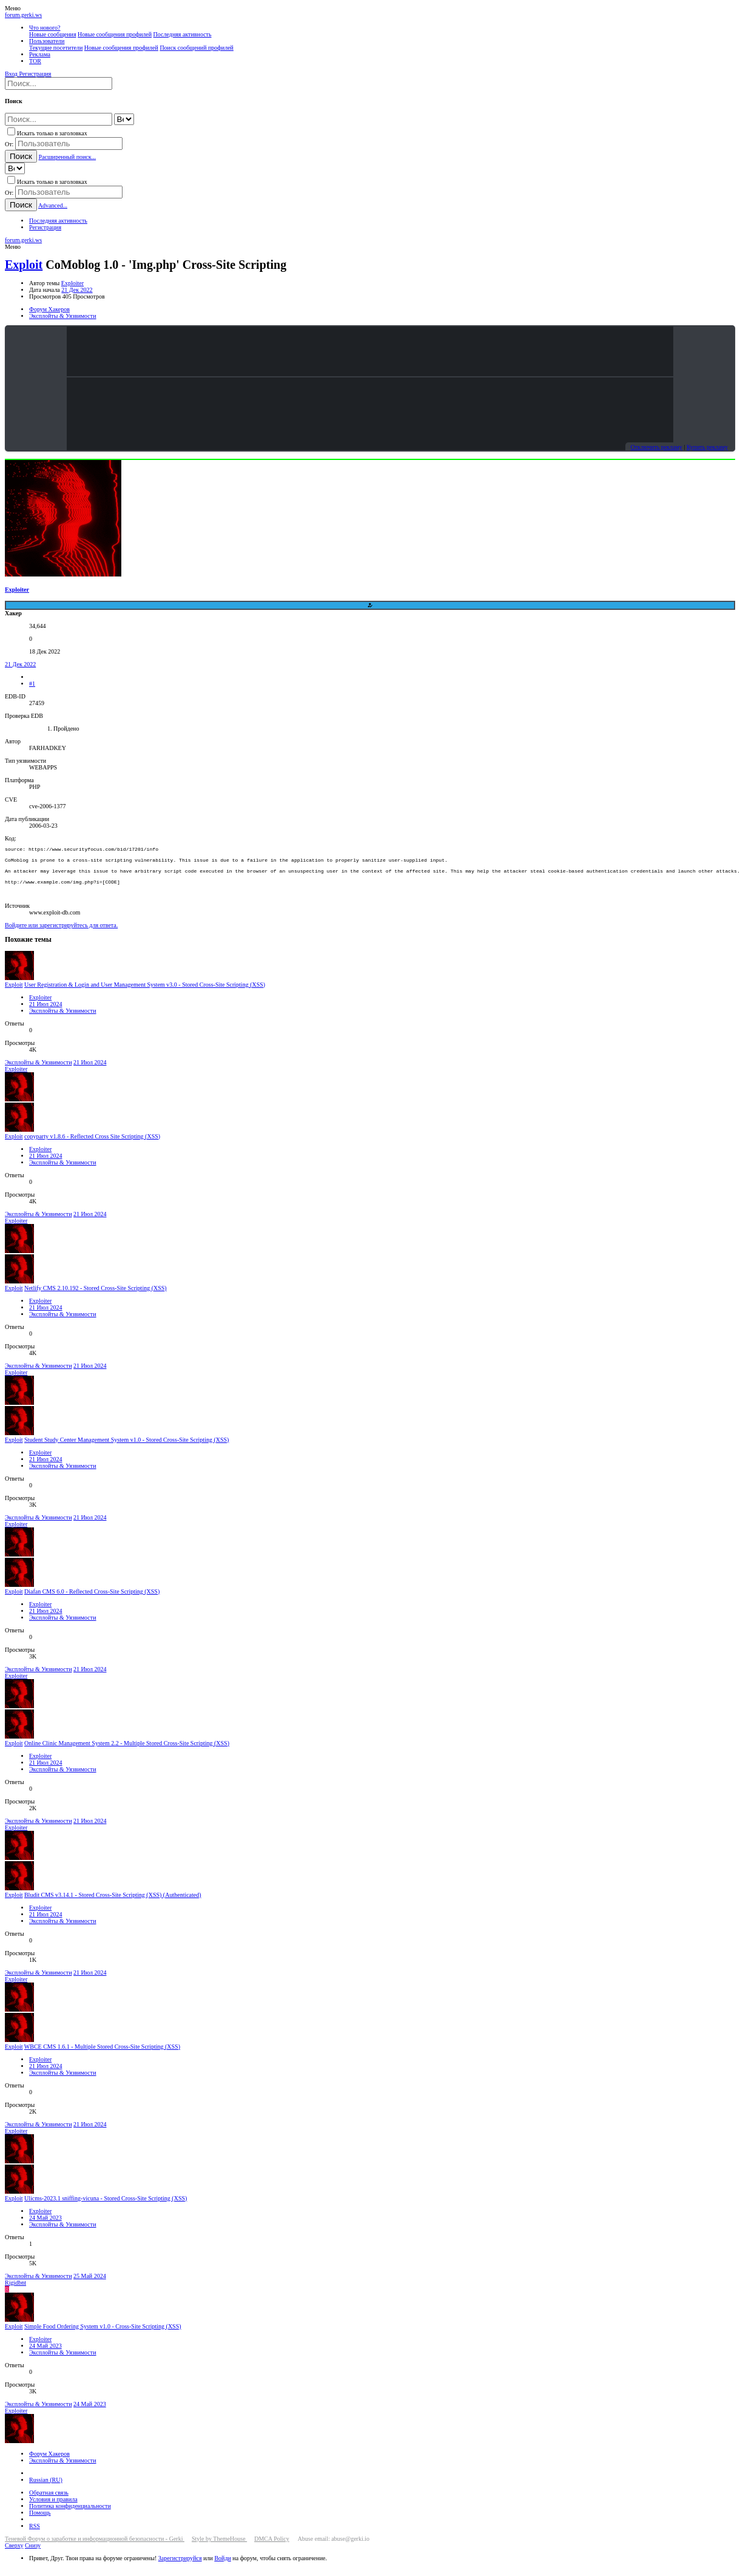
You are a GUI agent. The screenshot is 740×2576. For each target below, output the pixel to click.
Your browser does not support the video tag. (370, 351)
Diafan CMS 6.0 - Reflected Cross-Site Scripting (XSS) (92, 1600)
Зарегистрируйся (180, 2566)
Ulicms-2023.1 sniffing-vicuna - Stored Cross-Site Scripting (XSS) (105, 2206)
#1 (32, 683)
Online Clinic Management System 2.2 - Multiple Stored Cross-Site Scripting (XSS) (126, 1751)
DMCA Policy (271, 2547)
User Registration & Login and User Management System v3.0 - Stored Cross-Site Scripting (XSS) (144, 993)
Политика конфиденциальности (70, 2514)
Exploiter (72, 283)
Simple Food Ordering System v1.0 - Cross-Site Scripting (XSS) (102, 2334)
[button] (13, 8)
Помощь (40, 2521)
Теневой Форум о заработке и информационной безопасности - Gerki (94, 2547)
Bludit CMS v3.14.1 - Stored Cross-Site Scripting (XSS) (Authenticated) (112, 1903)
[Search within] (124, 119)
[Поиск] (58, 83)
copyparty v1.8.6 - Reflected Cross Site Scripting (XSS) (92, 1144)
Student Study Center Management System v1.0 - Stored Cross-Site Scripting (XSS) (126, 1448)
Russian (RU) (45, 2488)
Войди (222, 2566)
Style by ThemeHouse (219, 2547)
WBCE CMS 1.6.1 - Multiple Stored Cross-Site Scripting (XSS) (102, 2055)
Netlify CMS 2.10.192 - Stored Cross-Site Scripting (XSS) (95, 1296)
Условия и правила (53, 2507)
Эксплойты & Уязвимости (62, 1019)
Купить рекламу (707, 447)
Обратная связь (49, 2501)
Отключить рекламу (656, 447)
